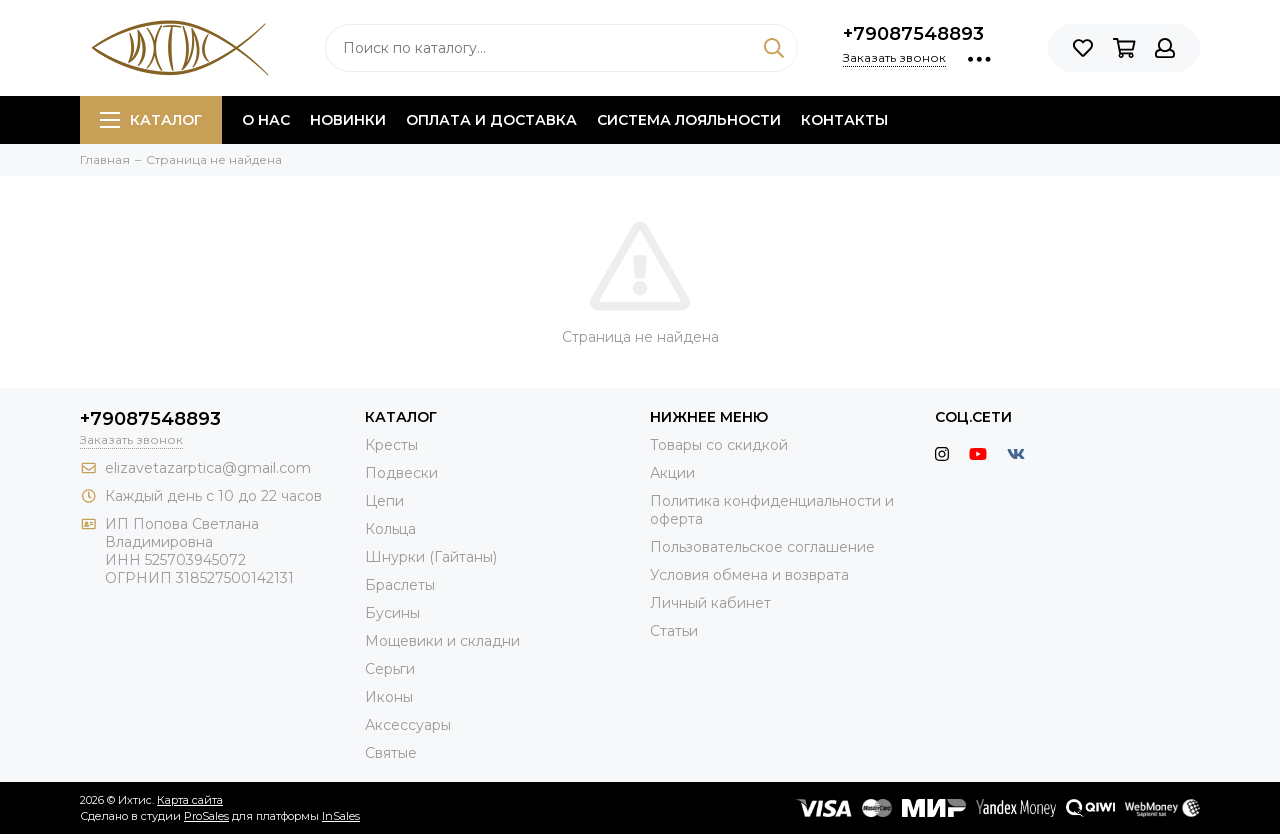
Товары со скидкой (719, 445)
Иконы (389, 697)
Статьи (674, 631)
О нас (266, 120)
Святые (391, 753)
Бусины (392, 613)
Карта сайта (190, 800)
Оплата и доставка (491, 120)
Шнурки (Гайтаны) (431, 557)
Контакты (844, 120)
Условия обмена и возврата (749, 575)
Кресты (391, 445)
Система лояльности (689, 120)
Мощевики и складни (442, 641)
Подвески (401, 473)
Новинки (348, 120)
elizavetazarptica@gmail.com (208, 468)
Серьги (390, 669)
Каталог (151, 120)
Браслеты (400, 585)
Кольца (390, 529)
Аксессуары (408, 725)
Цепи (384, 501)
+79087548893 (913, 34)
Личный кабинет (710, 603)
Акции (672, 473)
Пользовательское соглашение (762, 547)
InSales (341, 816)
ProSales (206, 816)
